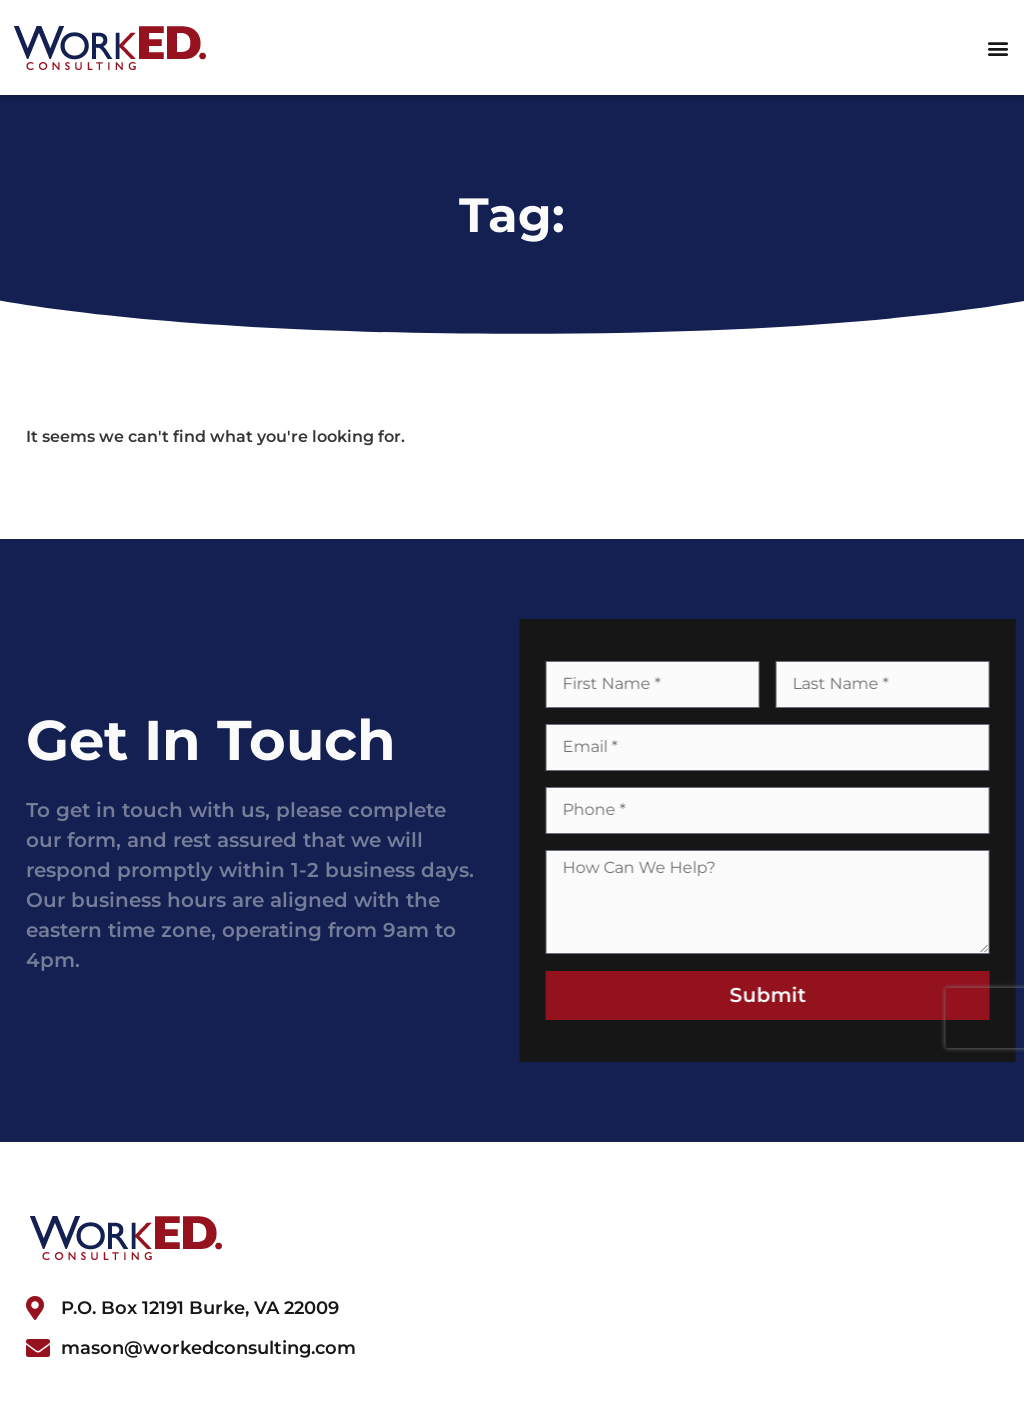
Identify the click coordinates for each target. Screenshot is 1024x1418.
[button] (997, 47)
